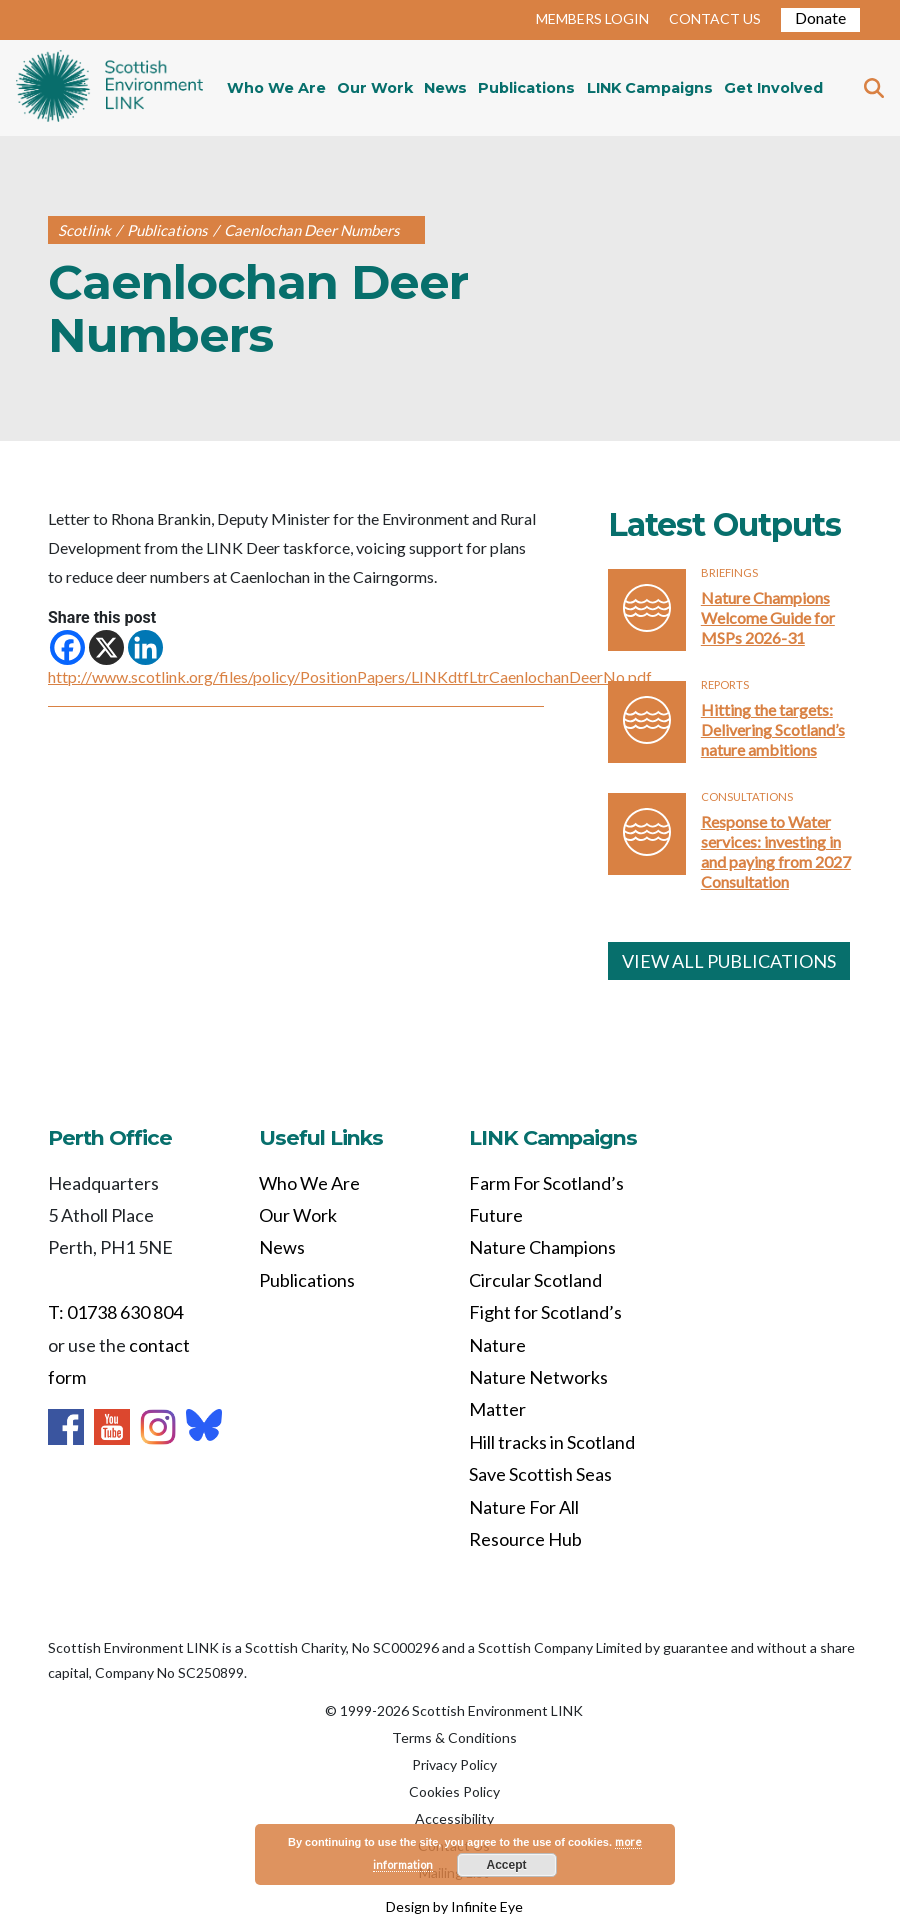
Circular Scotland (535, 1280)
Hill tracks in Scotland (552, 1442)
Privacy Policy (454, 1764)
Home (109, 88)
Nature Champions (542, 1247)
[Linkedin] (145, 647)
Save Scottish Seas (540, 1474)
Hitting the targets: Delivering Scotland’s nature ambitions (773, 729)
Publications (526, 88)
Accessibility (454, 1818)
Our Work (375, 88)
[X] (106, 647)
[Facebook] (67, 647)
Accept (507, 1865)
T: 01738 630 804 (115, 1312)
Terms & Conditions (454, 1737)
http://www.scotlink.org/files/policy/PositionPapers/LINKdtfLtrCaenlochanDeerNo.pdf (350, 676)
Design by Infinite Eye (454, 1906)
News (445, 88)
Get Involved (773, 88)
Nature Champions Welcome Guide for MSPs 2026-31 (768, 617)
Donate (820, 17)
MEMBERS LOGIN (592, 18)
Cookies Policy (454, 1791)
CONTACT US (715, 18)
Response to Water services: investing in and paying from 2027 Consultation (776, 851)
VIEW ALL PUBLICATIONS (729, 961)
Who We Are (276, 88)
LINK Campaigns (650, 88)
